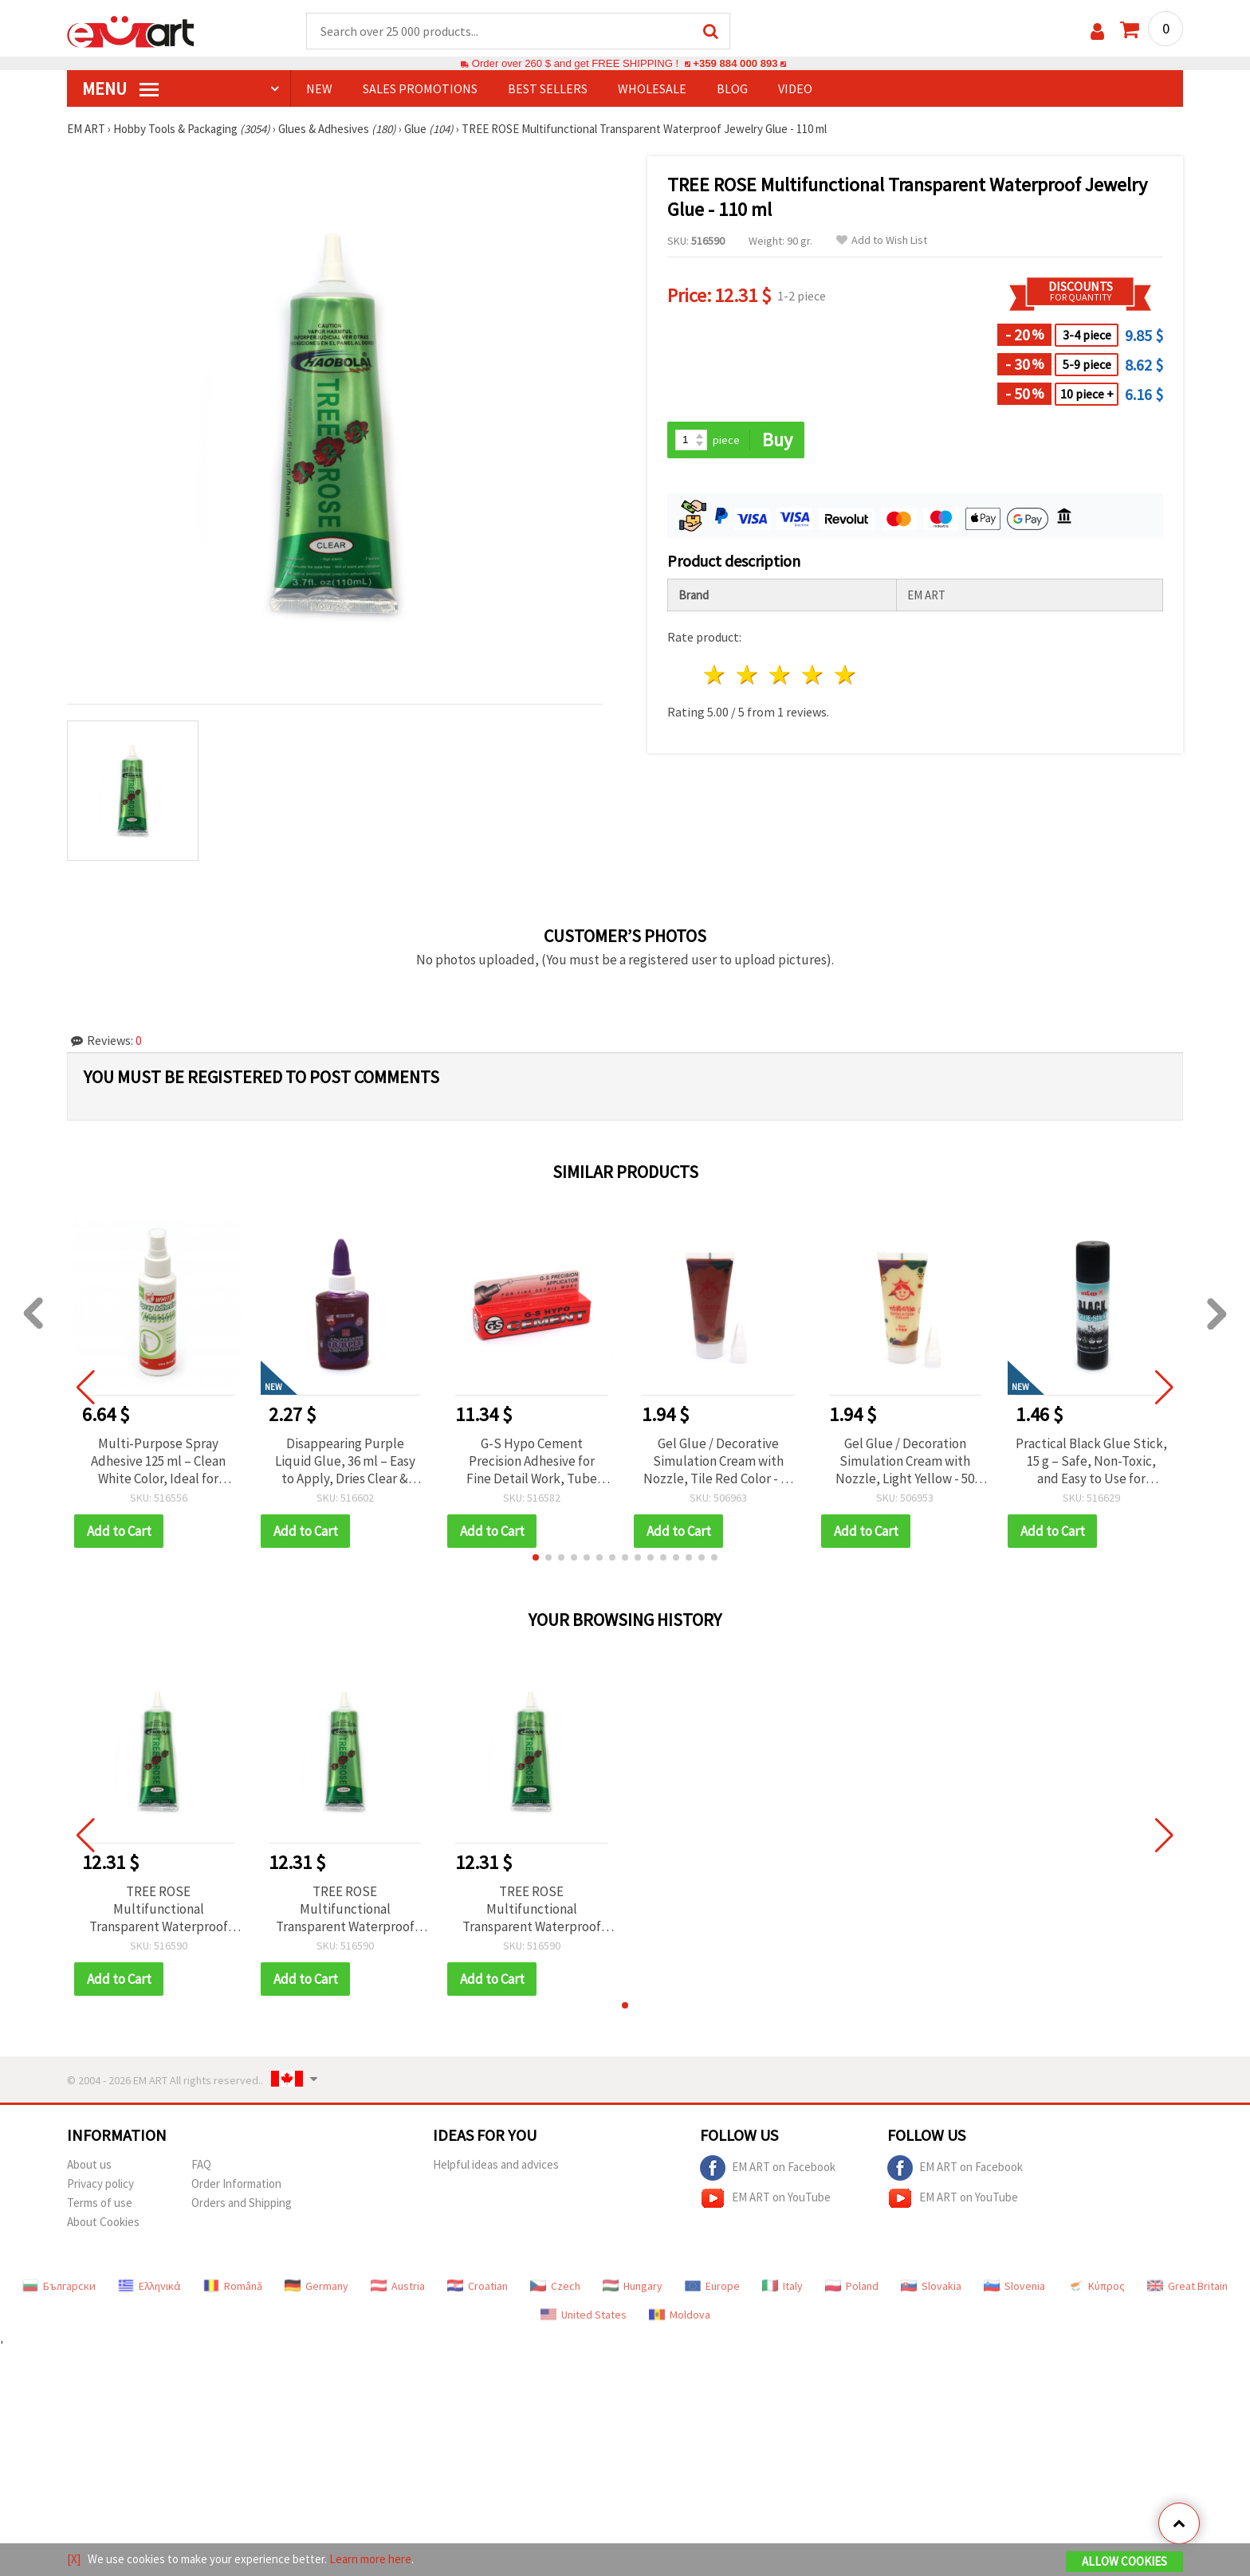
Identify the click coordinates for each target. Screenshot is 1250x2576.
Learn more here (370, 2558)
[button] (536, 1557)
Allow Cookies (1124, 2561)
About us (89, 2164)
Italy (782, 2286)
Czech (555, 2286)
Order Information (236, 2183)
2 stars (748, 674)
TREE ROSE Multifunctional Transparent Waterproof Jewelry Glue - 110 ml (158, 1909)
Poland (852, 2286)
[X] (74, 2558)
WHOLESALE (652, 88)
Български (59, 2286)
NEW (319, 88)
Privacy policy (100, 2183)
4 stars (812, 674)
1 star (715, 674)
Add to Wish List (881, 240)
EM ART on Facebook (767, 2168)
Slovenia (1014, 2286)
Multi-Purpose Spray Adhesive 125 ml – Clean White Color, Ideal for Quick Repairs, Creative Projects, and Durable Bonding (158, 1461)
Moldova (679, 2315)
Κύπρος (1096, 2286)
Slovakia (931, 2286)
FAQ (201, 2164)
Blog (732, 88)
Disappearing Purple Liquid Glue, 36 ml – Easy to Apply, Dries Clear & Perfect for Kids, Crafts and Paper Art (345, 1461)
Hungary (632, 2286)
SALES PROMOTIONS (420, 88)
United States (583, 2315)
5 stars (845, 674)
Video (795, 88)
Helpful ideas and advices (496, 2164)
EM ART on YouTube (765, 2198)
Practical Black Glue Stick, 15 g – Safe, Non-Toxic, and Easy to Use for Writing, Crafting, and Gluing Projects (1091, 1461)
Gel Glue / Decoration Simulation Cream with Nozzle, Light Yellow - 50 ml (904, 1461)
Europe (712, 2286)
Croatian (477, 2286)
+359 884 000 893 (735, 63)
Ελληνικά (149, 2286)
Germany (316, 2286)
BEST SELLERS (548, 88)
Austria (398, 2286)
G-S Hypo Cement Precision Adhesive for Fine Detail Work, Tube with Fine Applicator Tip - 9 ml (531, 1461)
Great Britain (1187, 2286)
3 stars (781, 674)
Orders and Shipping (241, 2202)
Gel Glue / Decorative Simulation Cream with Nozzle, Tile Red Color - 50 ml (718, 1461)
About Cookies (103, 2221)
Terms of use (99, 2202)
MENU (120, 88)
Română (232, 2286)
